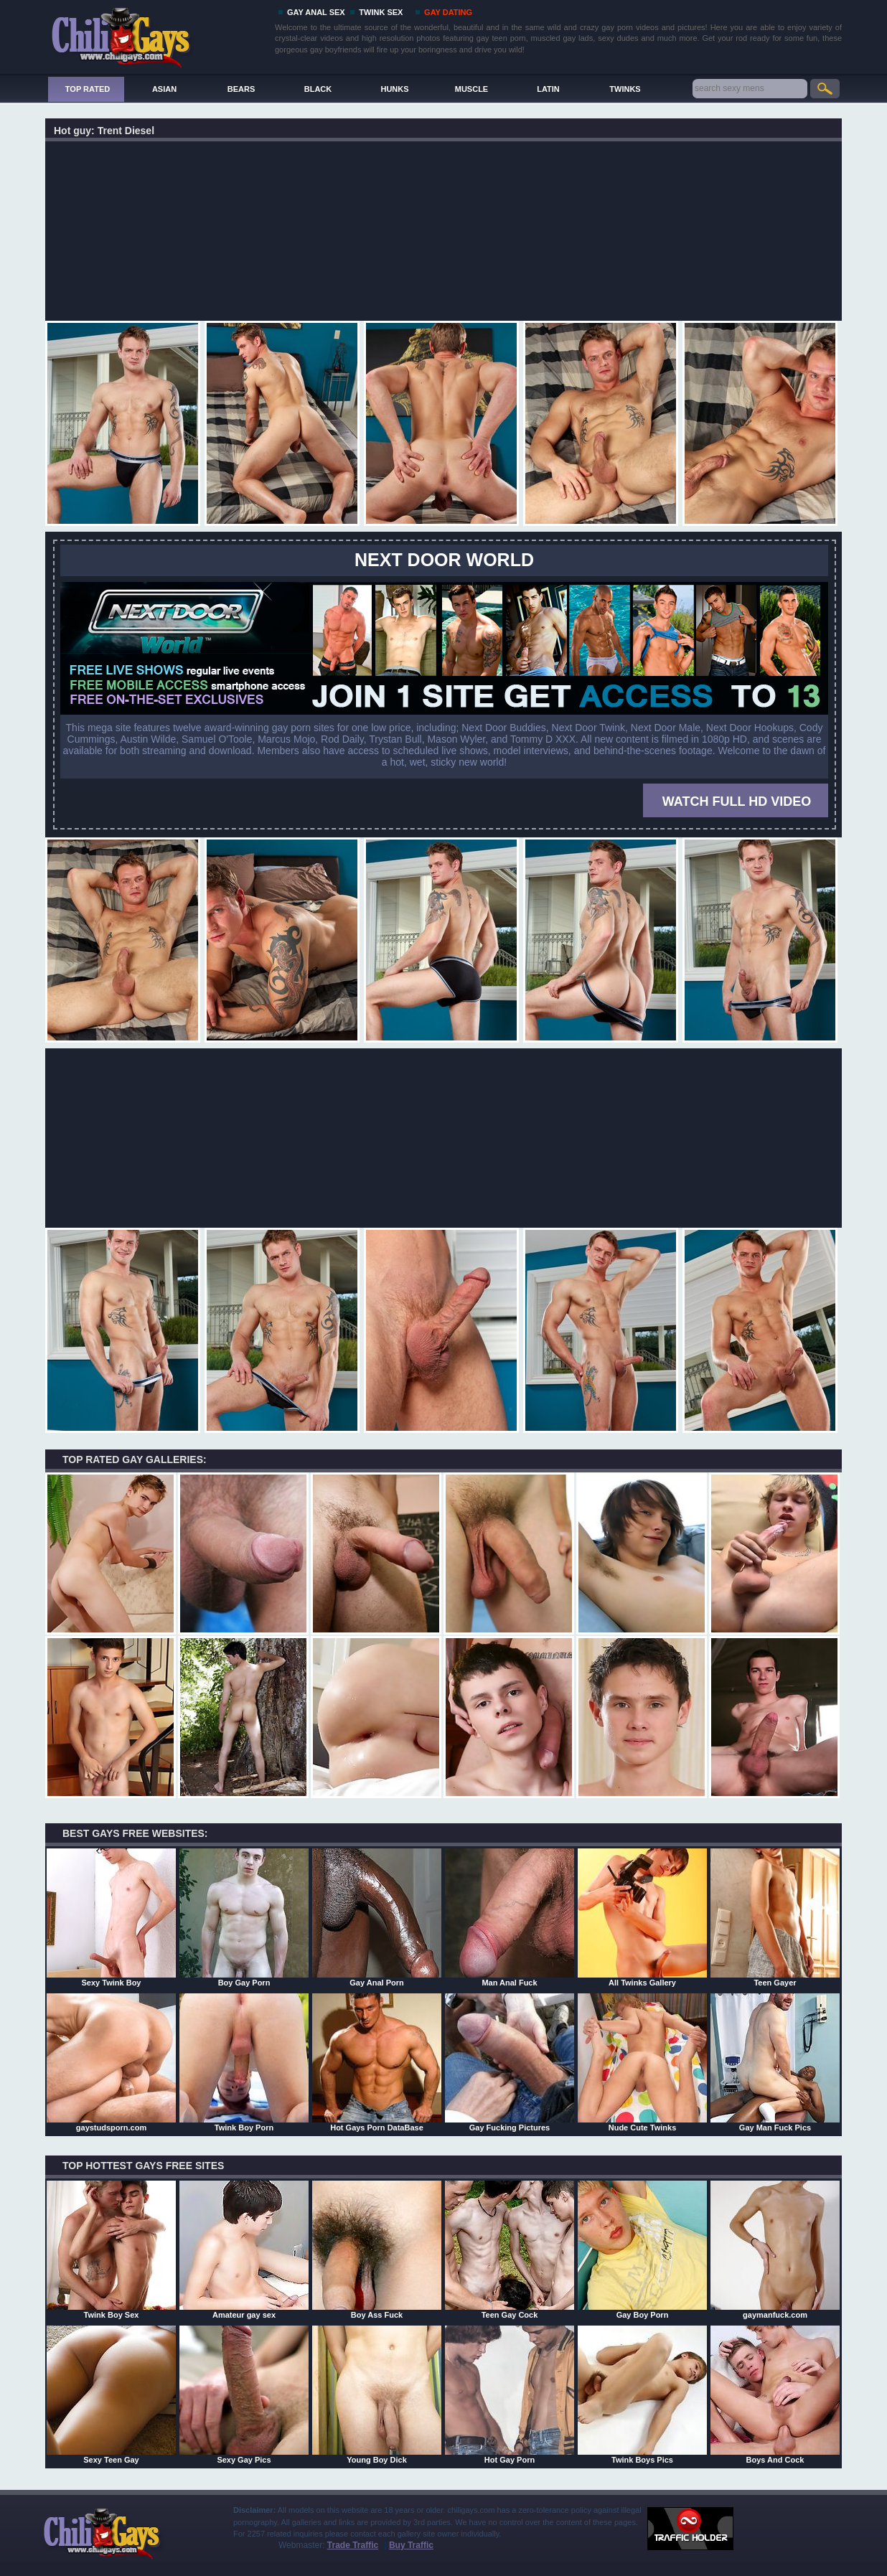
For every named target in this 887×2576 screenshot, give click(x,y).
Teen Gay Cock (509, 2249)
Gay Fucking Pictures (509, 2062)
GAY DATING (448, 12)
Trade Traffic (352, 2545)
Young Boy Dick (376, 2394)
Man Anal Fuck (509, 1917)
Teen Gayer (775, 1917)
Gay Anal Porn (376, 1917)
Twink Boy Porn (244, 2062)
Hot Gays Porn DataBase (376, 2062)
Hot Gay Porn (509, 2394)
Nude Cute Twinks (642, 2062)
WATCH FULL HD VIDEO (736, 801)
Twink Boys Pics (642, 2394)
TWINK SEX (381, 12)
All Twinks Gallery (642, 1917)
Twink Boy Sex (111, 2249)
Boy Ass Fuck (376, 2249)
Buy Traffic (411, 2545)
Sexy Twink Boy (111, 1917)
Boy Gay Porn (244, 1917)
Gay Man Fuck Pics (775, 2062)
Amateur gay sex (244, 2249)
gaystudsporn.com (111, 2062)
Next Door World (444, 560)
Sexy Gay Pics (244, 2394)
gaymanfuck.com (775, 2249)
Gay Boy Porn (642, 2249)
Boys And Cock (775, 2394)
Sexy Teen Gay (111, 2394)
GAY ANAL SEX (316, 12)
